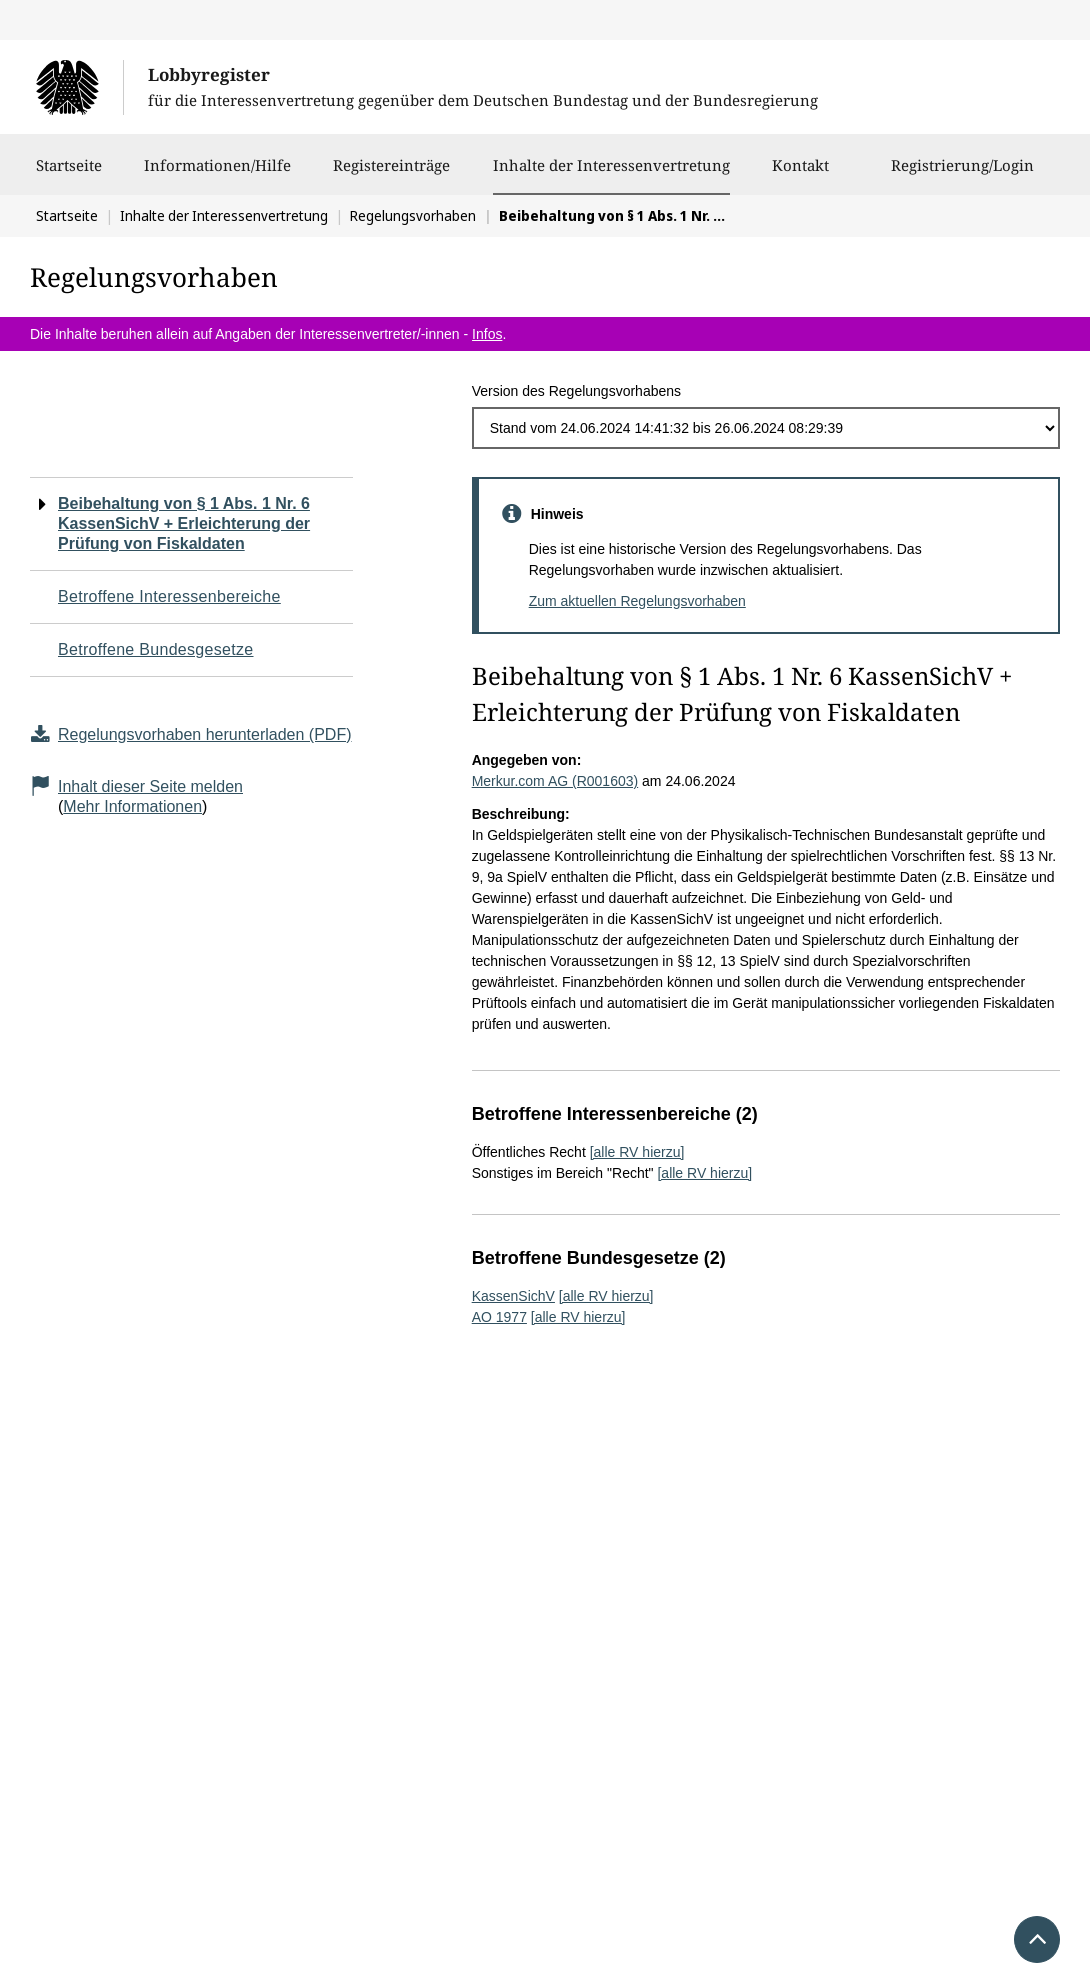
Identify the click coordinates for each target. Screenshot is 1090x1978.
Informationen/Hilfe (217, 175)
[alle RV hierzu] (637, 1152)
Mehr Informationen (132, 806)
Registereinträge (391, 175)
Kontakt (800, 175)
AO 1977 (499, 1317)
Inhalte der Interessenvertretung (611, 165)
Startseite (69, 175)
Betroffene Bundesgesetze (156, 649)
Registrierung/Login (962, 175)
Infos (487, 334)
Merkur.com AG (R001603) (555, 781)
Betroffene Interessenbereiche (169, 596)
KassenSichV (513, 1296)
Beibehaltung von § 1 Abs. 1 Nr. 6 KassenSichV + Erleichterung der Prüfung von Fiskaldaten (184, 523)
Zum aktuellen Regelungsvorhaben (637, 601)
